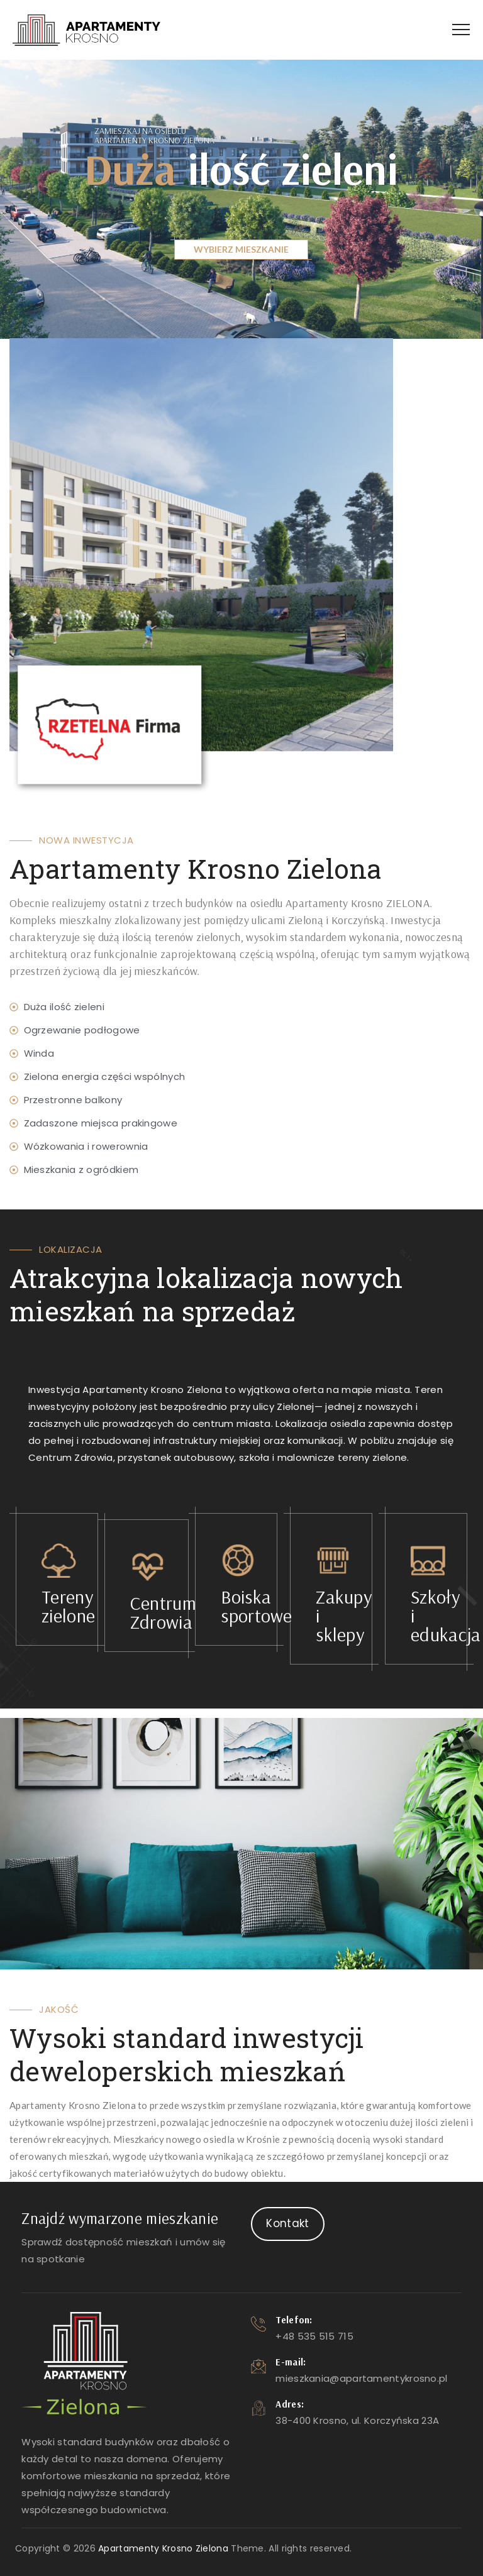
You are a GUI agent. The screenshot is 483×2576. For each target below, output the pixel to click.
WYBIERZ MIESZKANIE (241, 249)
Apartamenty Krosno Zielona (163, 2548)
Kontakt (287, 2223)
